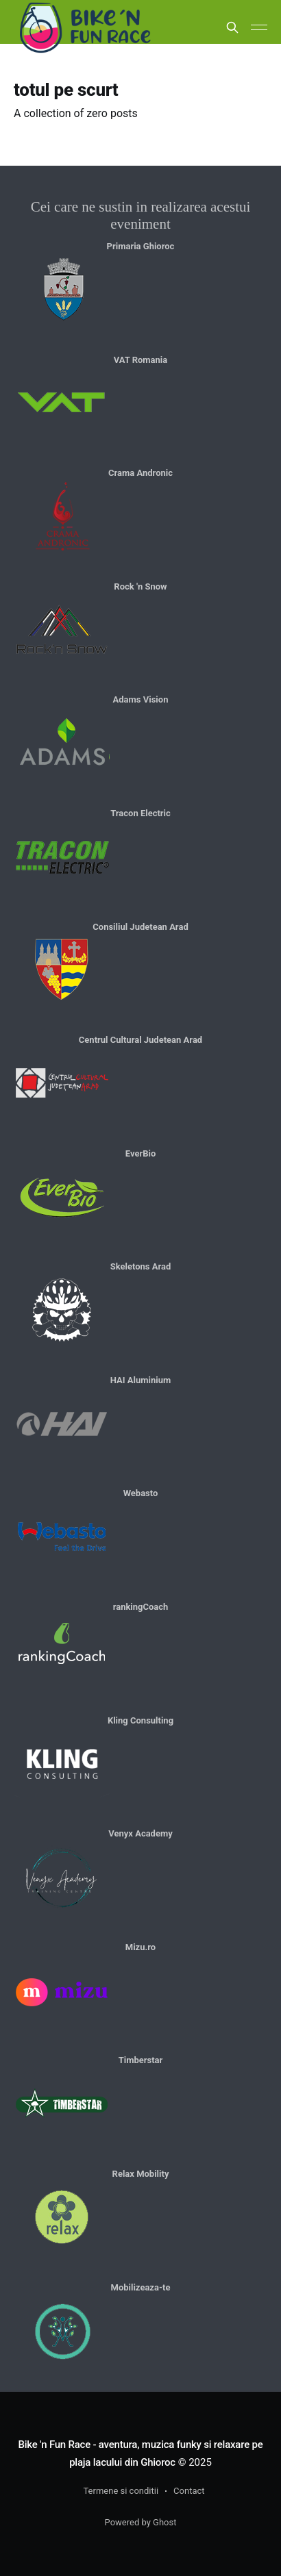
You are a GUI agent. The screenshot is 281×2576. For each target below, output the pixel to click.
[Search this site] (232, 27)
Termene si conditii (120, 2491)
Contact (188, 2491)
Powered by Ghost (141, 2522)
